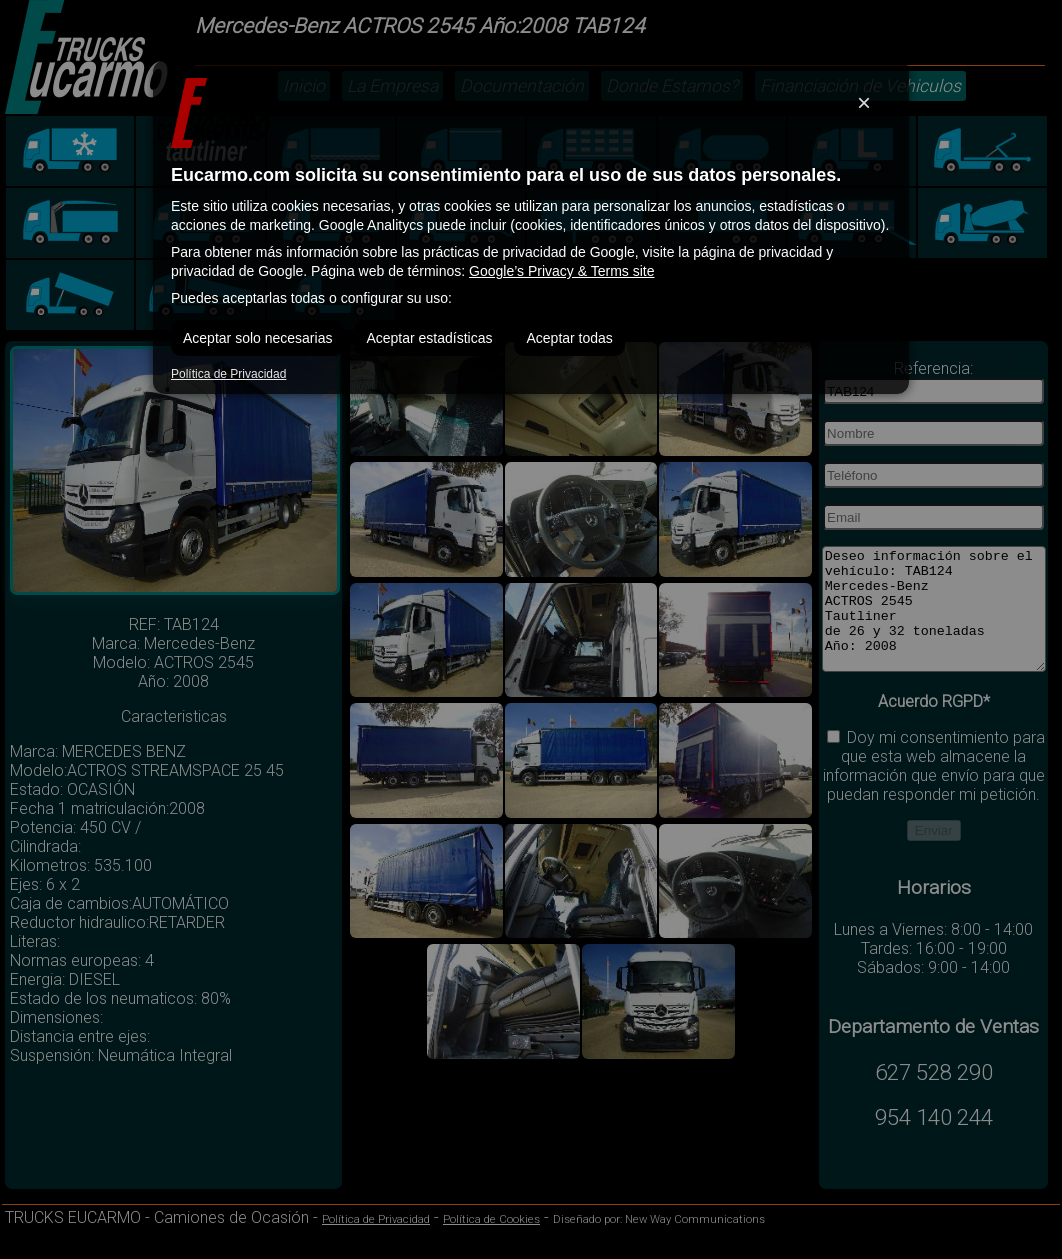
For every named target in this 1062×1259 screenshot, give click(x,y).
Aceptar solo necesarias (257, 338)
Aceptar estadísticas (429, 338)
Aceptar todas (569, 338)
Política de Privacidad (228, 374)
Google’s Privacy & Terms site (561, 271)
